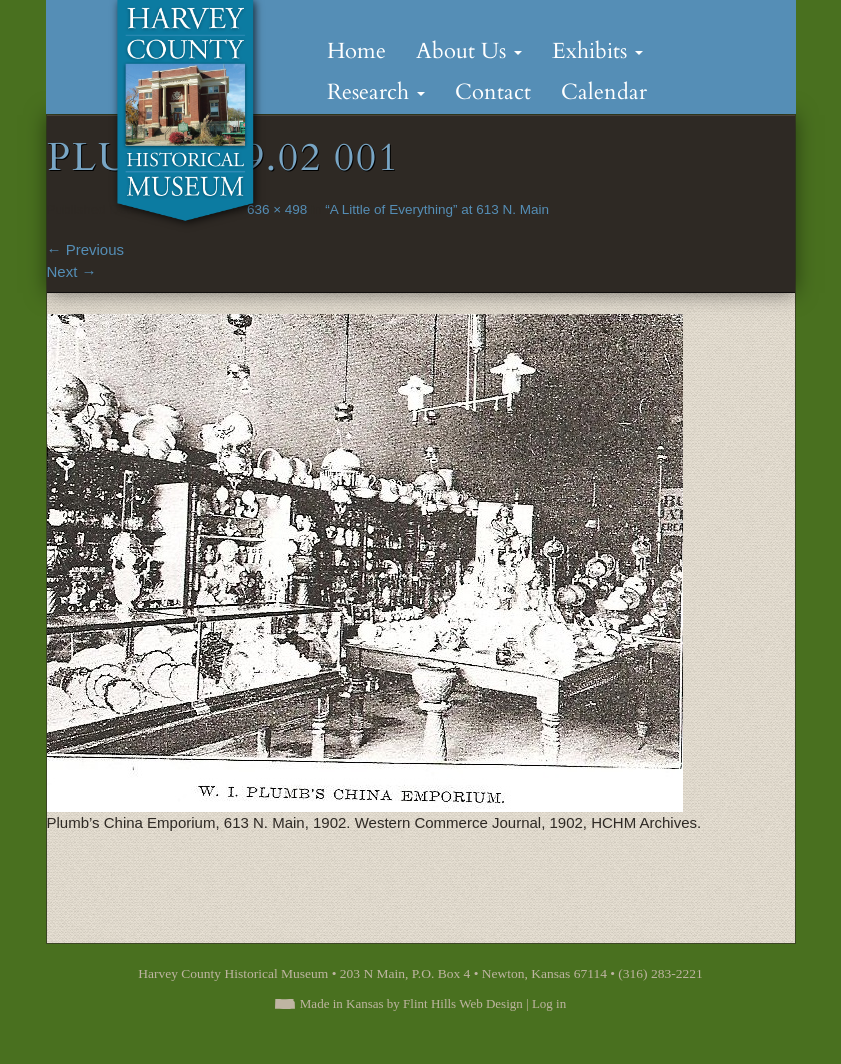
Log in (549, 1003)
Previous (86, 249)
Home (356, 51)
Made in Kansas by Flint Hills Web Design (411, 1003)
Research (376, 92)
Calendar (604, 92)
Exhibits (597, 51)
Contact (493, 92)
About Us (469, 51)
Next (72, 271)
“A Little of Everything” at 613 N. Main (437, 209)
